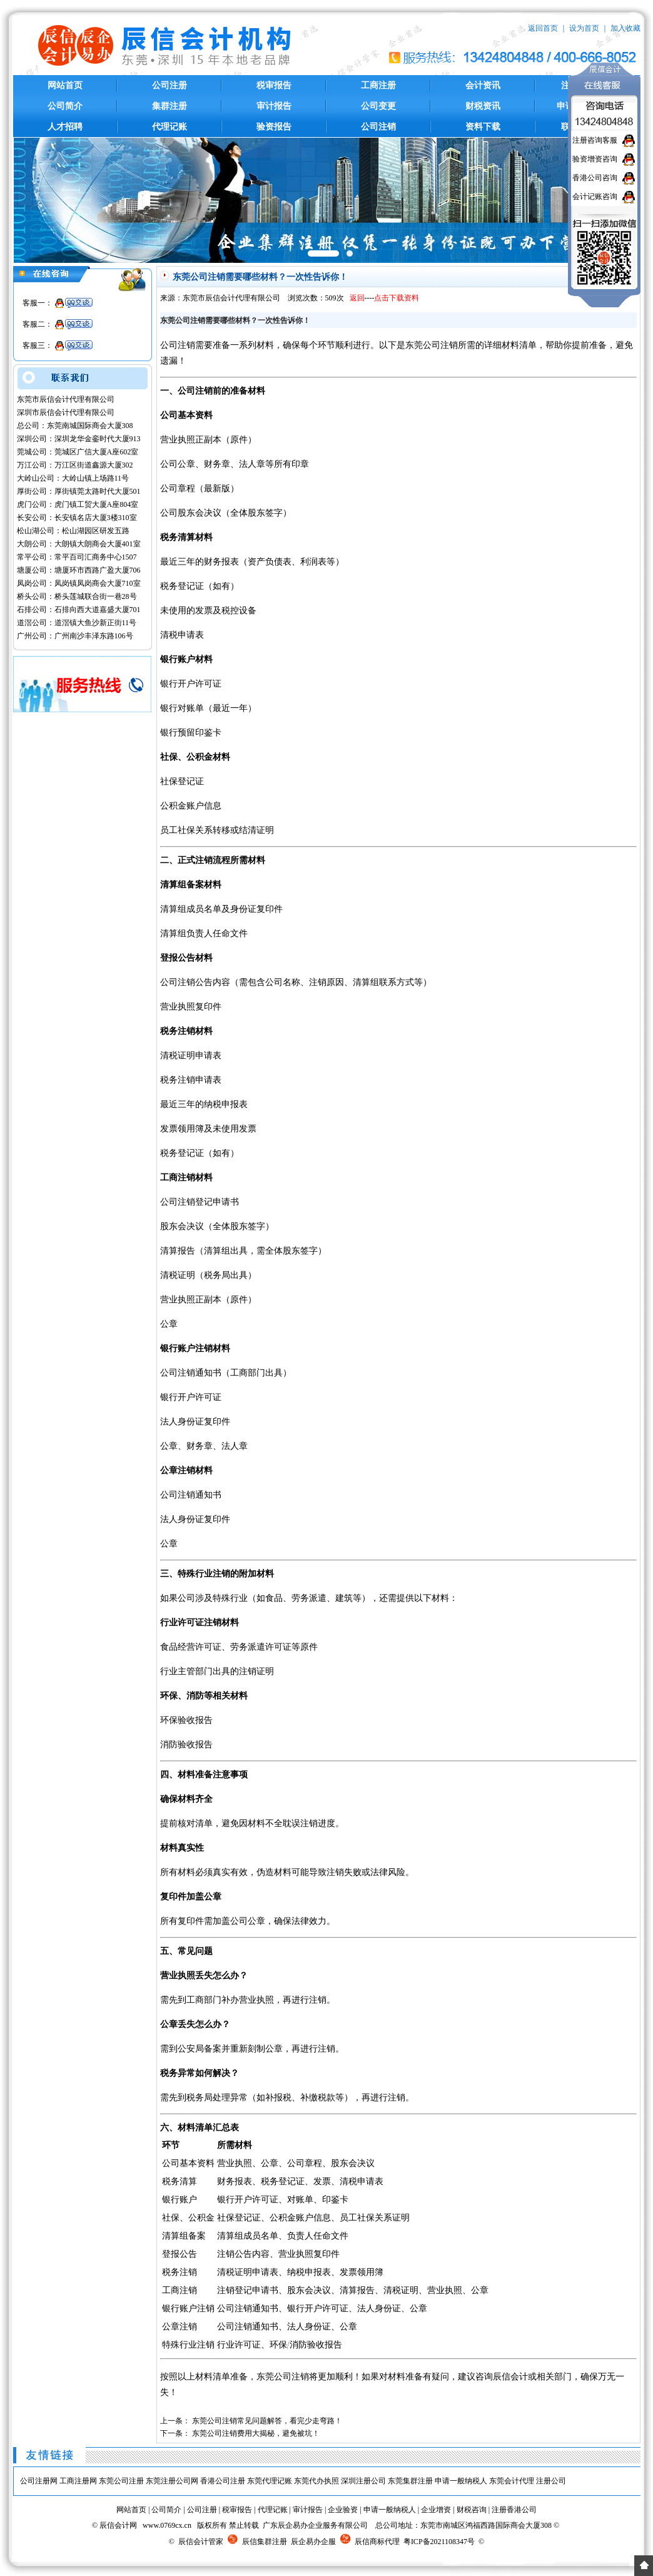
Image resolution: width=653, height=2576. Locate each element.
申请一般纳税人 (461, 2480)
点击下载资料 (396, 298)
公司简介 (65, 106)
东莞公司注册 (121, 2480)
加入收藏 (625, 28)
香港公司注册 (222, 2480)
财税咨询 (472, 2509)
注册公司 (551, 2480)
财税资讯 (482, 106)
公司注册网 (39, 2480)
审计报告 (273, 106)
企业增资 (436, 2509)
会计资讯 (482, 85)
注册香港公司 (514, 2509)
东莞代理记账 (269, 2480)
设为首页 (584, 28)
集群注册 (169, 106)
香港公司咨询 (594, 177)
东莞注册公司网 (172, 2480)
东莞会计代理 (511, 2480)
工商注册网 (78, 2480)
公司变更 (378, 106)
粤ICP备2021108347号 (439, 2541)
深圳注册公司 (363, 2480)
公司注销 (378, 126)
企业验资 (343, 2509)
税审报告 (273, 85)
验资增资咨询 (594, 159)
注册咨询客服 (594, 140)
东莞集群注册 (410, 2480)
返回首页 (543, 28)
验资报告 (273, 126)
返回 (357, 298)
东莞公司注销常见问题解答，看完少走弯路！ (267, 2420)
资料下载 (482, 126)
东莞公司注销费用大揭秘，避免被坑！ (256, 2433)
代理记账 (169, 126)
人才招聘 (65, 126)
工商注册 (378, 85)
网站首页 (65, 85)
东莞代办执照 (316, 2480)
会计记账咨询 (594, 196)
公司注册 (169, 85)
